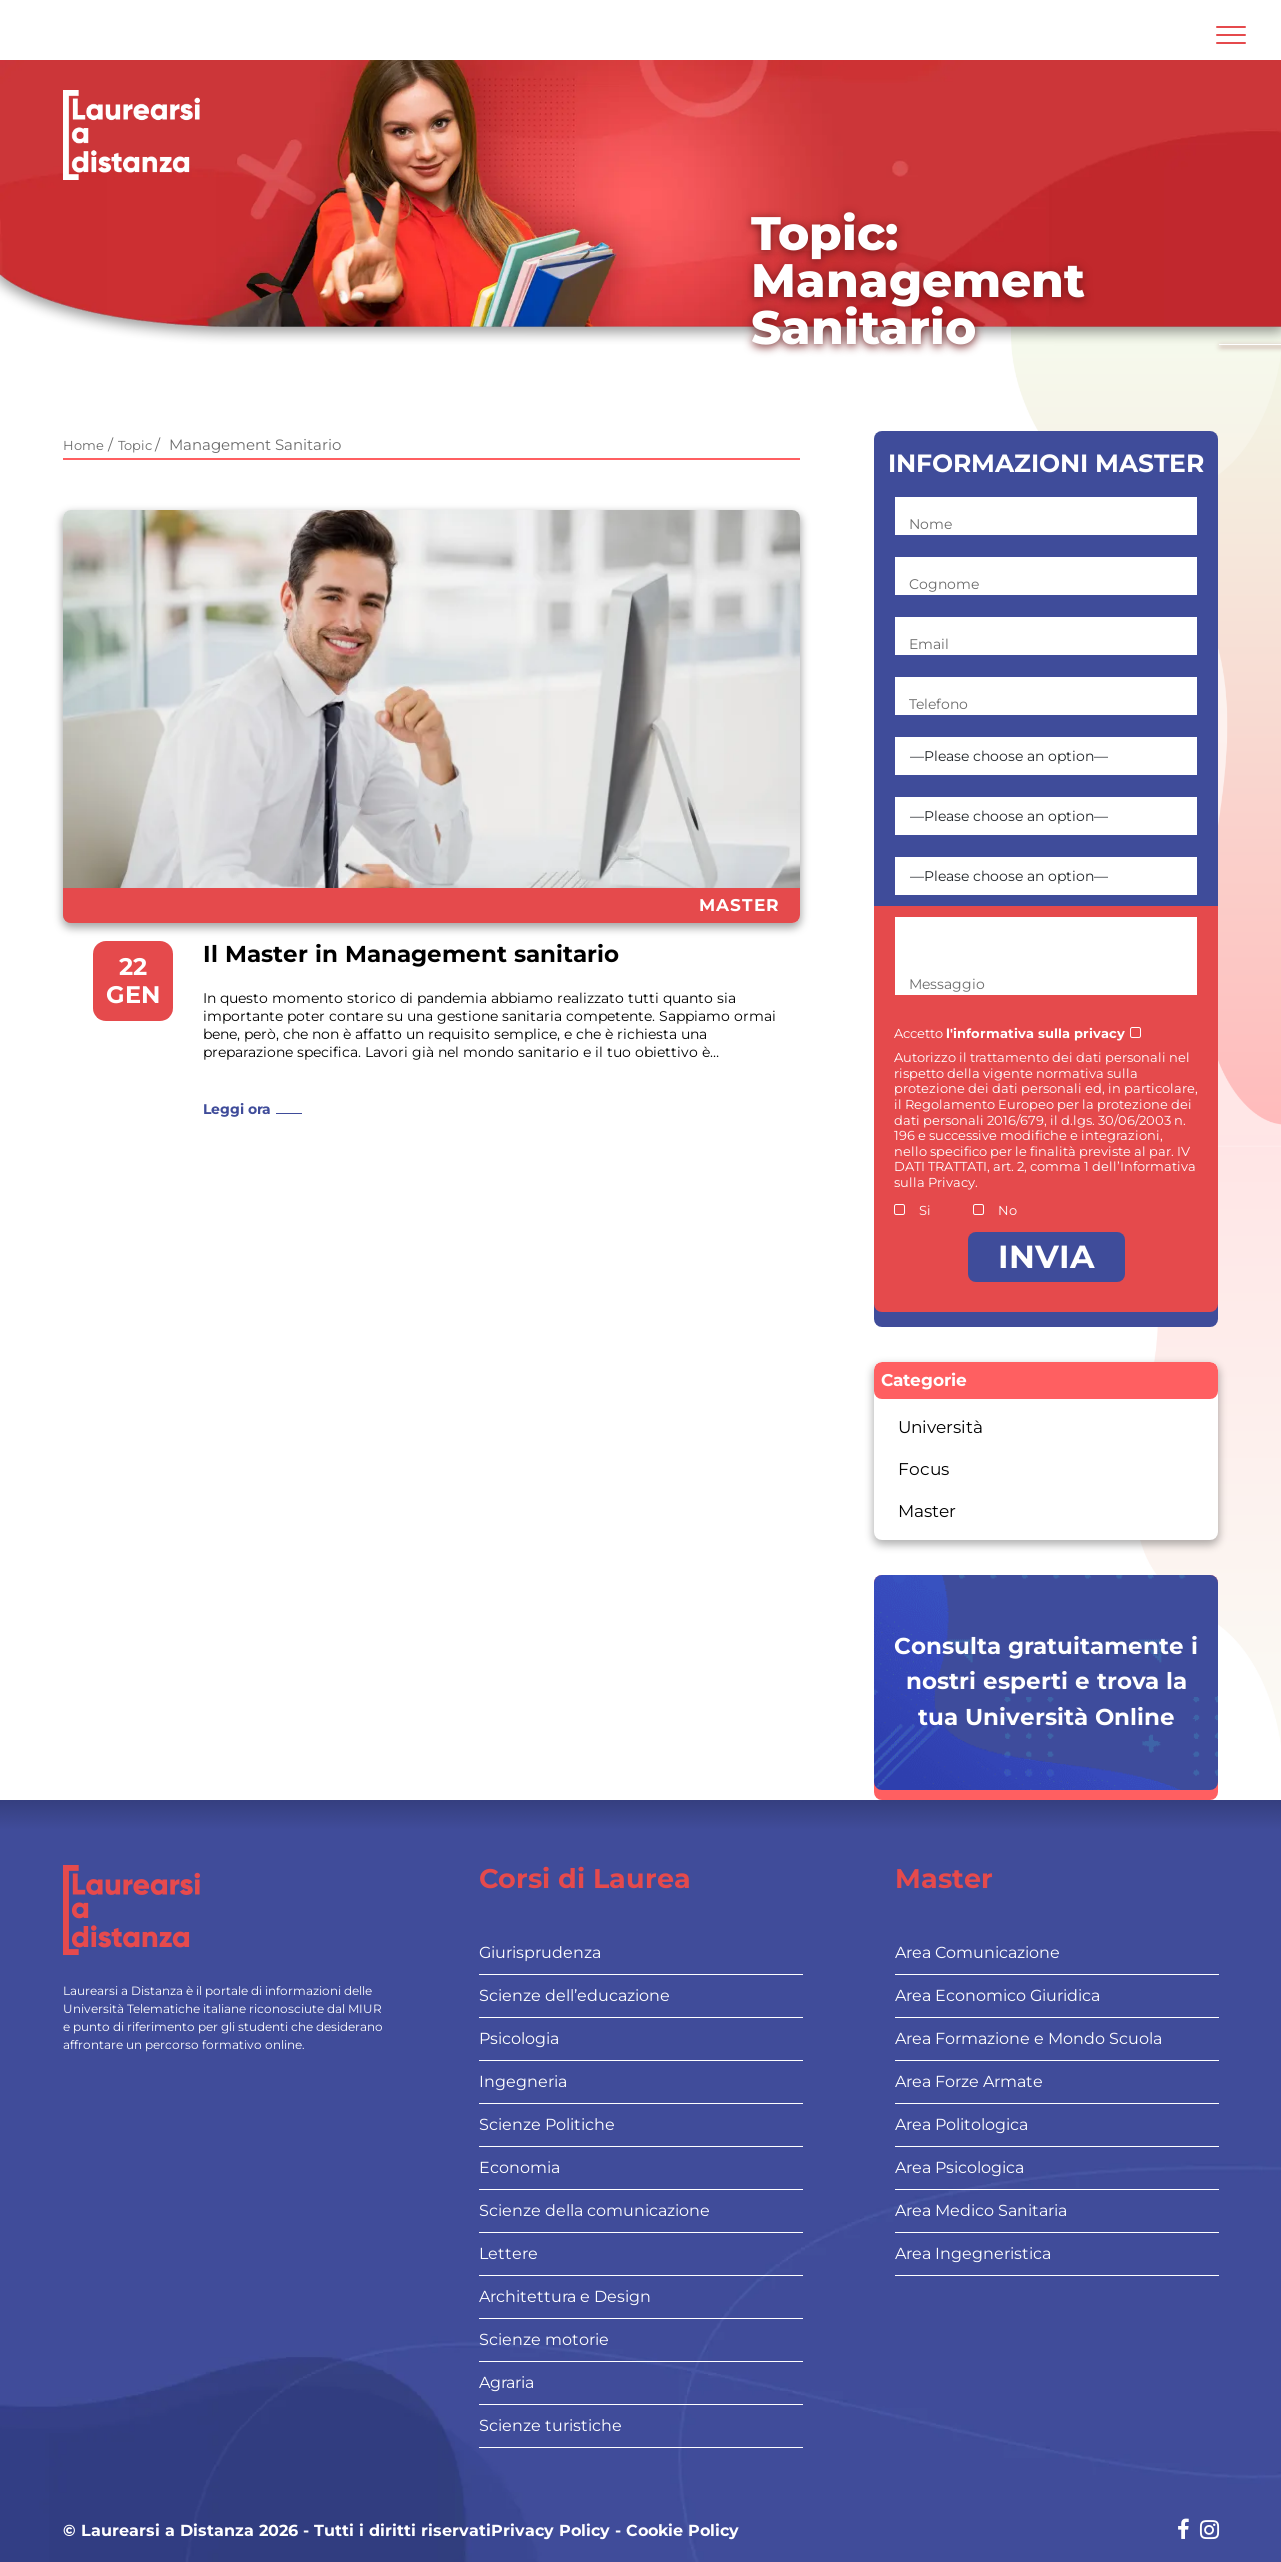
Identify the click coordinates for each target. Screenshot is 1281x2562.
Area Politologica (961, 2124)
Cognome (944, 584)
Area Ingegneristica (973, 2253)
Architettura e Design (565, 2296)
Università (940, 1427)
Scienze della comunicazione (594, 2210)
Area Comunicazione (977, 1952)
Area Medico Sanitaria (981, 2210)
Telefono (938, 704)
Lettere (508, 2253)
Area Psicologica (959, 2167)
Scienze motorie (544, 2339)
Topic (136, 445)
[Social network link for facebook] (1183, 2531)
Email (929, 644)
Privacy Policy (550, 2531)
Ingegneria (523, 2081)
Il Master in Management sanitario (411, 954)
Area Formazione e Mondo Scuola (1028, 2038)
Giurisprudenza (540, 1952)
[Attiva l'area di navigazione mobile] (1231, 35)
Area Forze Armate (969, 2081)
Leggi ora (237, 1109)
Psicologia (519, 2038)
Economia (519, 2167)
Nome (930, 524)
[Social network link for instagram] (1209, 2531)
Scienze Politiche (547, 2124)
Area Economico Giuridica (997, 1995)
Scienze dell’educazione (574, 1995)
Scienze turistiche (550, 2425)
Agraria (506, 2382)
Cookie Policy (682, 2531)
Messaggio (947, 984)
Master (739, 905)
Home (83, 445)
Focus (923, 1469)
